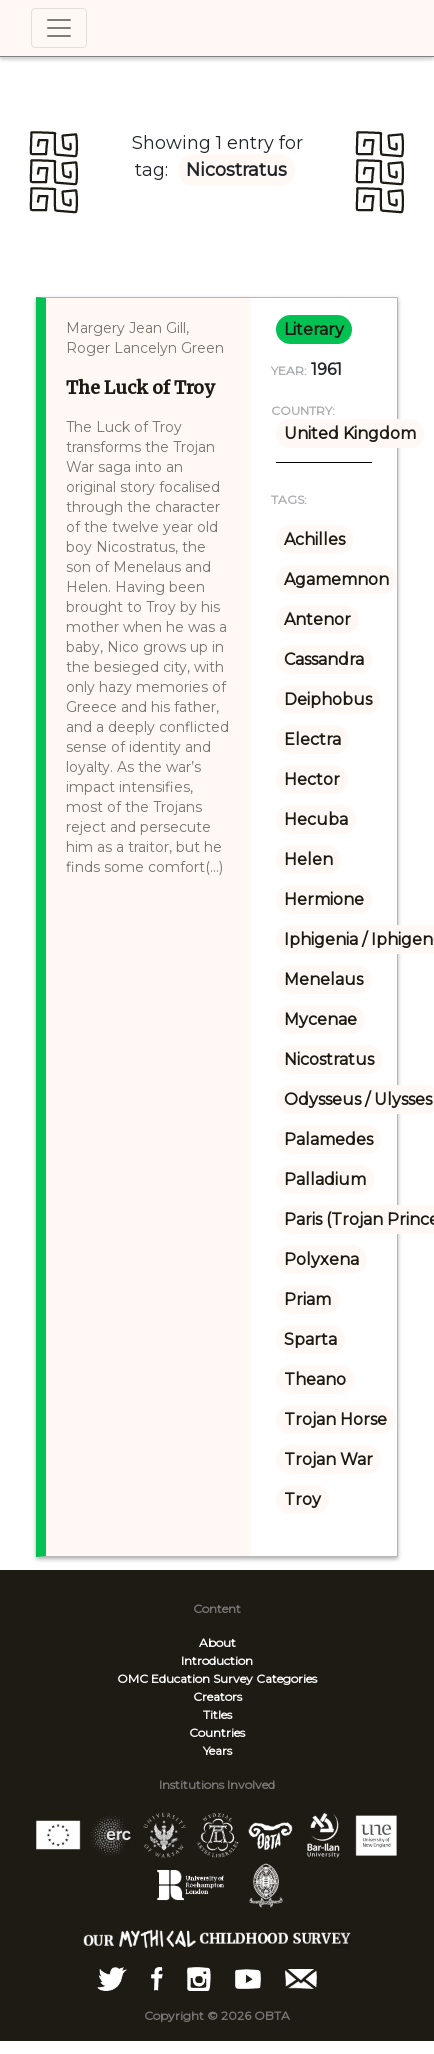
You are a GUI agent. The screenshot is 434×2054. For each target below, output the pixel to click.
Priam (307, 1299)
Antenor (317, 619)
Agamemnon (336, 579)
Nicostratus (329, 1059)
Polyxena (321, 1259)
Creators (217, 1696)
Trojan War (328, 1459)
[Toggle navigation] (59, 28)
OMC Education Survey (185, 1678)
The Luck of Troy (140, 387)
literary (314, 329)
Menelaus (323, 979)
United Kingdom (350, 433)
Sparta (310, 1339)
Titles (217, 1714)
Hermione (324, 899)
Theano (315, 1379)
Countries (217, 1732)
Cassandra (324, 659)
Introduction (217, 1660)
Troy (302, 1499)
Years (217, 1750)
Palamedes (328, 1139)
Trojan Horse (335, 1419)
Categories (286, 1678)
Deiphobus (328, 699)
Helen (308, 859)
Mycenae (320, 1019)
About (217, 1642)
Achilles (314, 539)
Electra (312, 739)
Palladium (325, 1179)
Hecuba (316, 819)
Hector (312, 779)
